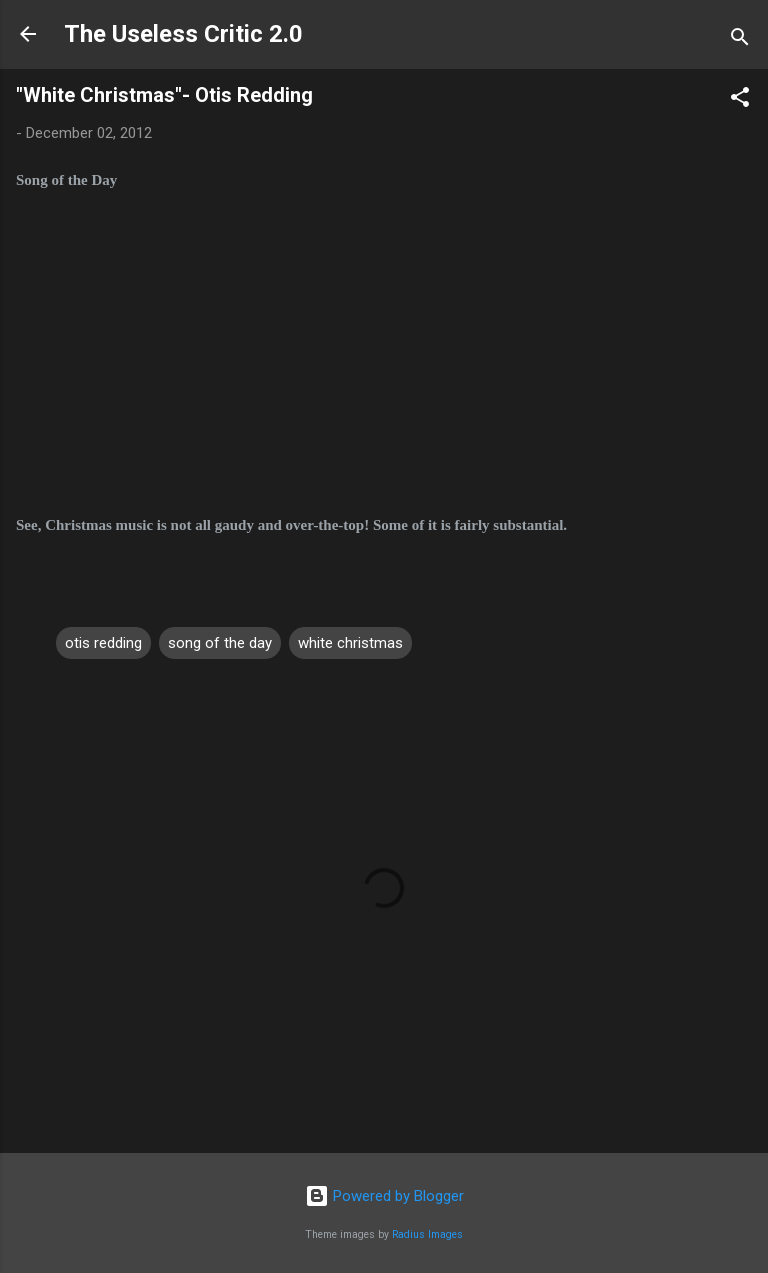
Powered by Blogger (384, 1196)
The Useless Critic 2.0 (183, 34)
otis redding (103, 643)
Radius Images (427, 1234)
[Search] (740, 40)
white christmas (350, 643)
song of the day (220, 643)
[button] (740, 100)
